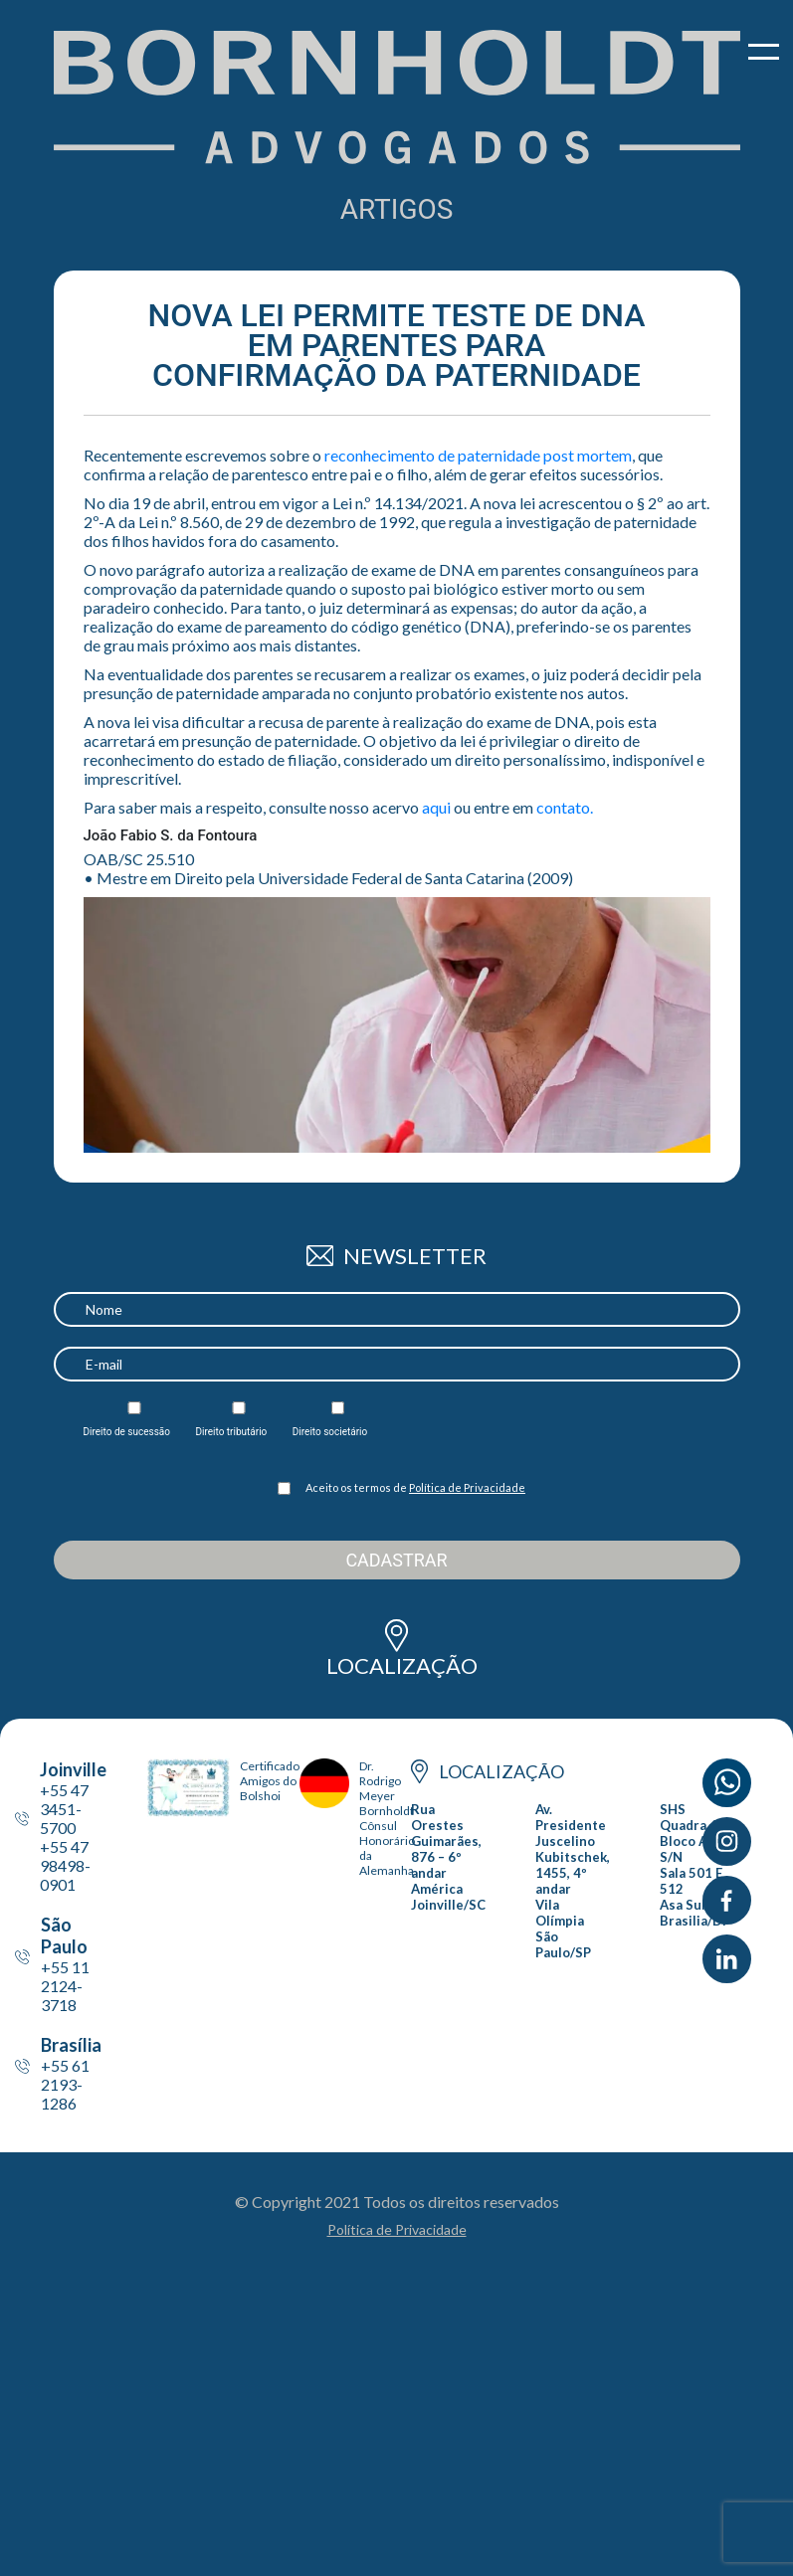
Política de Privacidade (467, 1487)
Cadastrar (396, 1560)
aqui (436, 807)
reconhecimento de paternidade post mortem (478, 455)
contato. (564, 807)
